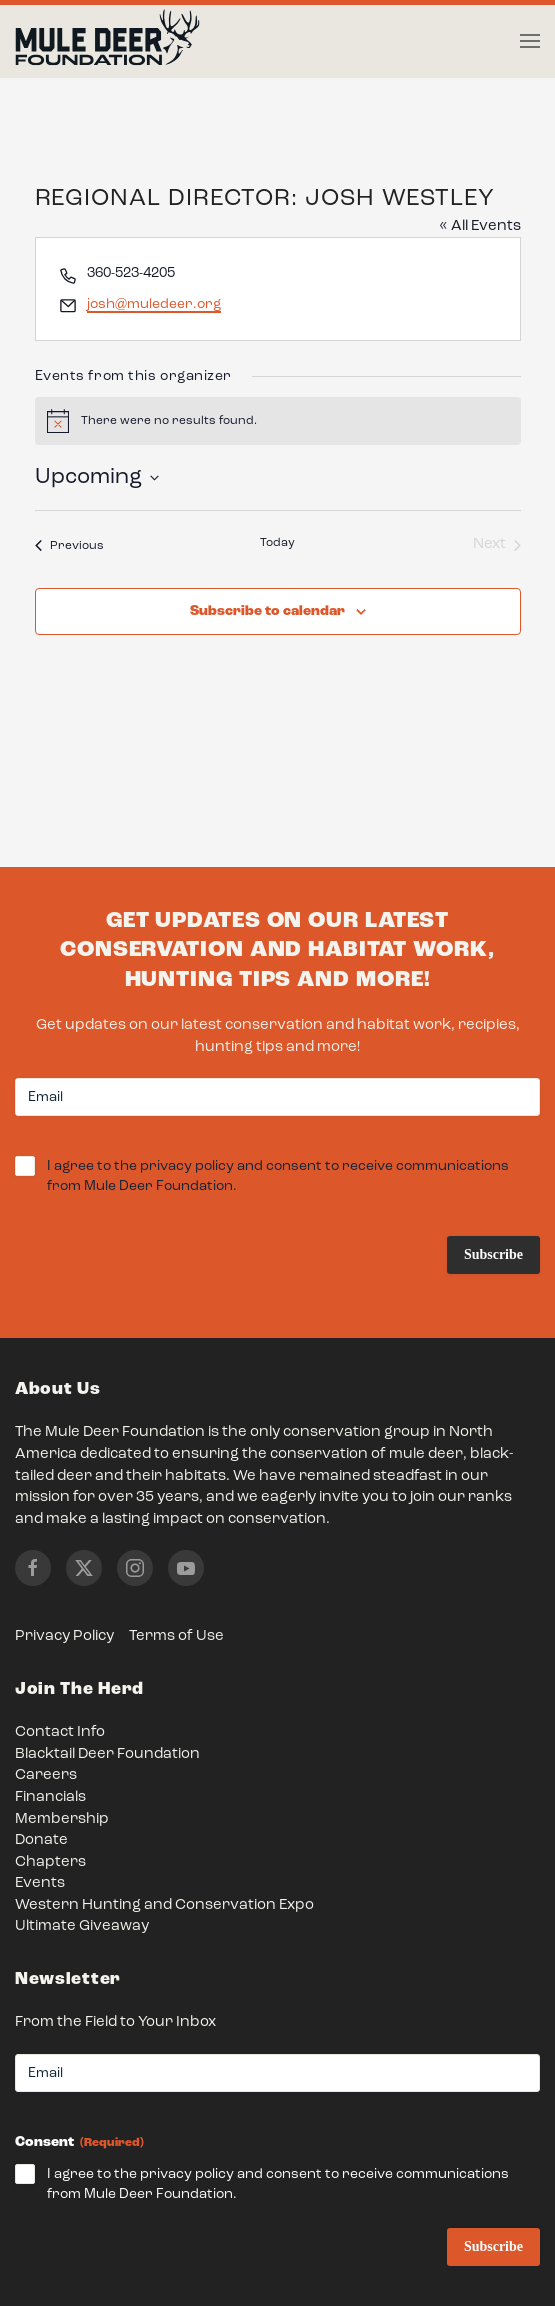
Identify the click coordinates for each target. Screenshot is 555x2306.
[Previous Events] (69, 545)
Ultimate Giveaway (82, 1926)
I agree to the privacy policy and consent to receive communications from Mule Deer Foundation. (278, 1177)
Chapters (50, 1862)
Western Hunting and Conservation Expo (164, 1905)
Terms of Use (176, 1636)
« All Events (480, 226)
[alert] (278, 421)
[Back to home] (107, 42)
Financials (50, 1797)
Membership (62, 1819)
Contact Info (60, 1732)
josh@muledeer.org (154, 304)
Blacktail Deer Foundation (107, 1754)
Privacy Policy (64, 1636)
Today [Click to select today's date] (277, 543)
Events (40, 1883)
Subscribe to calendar (267, 611)
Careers (46, 1775)
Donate (41, 1840)
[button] (530, 41)
